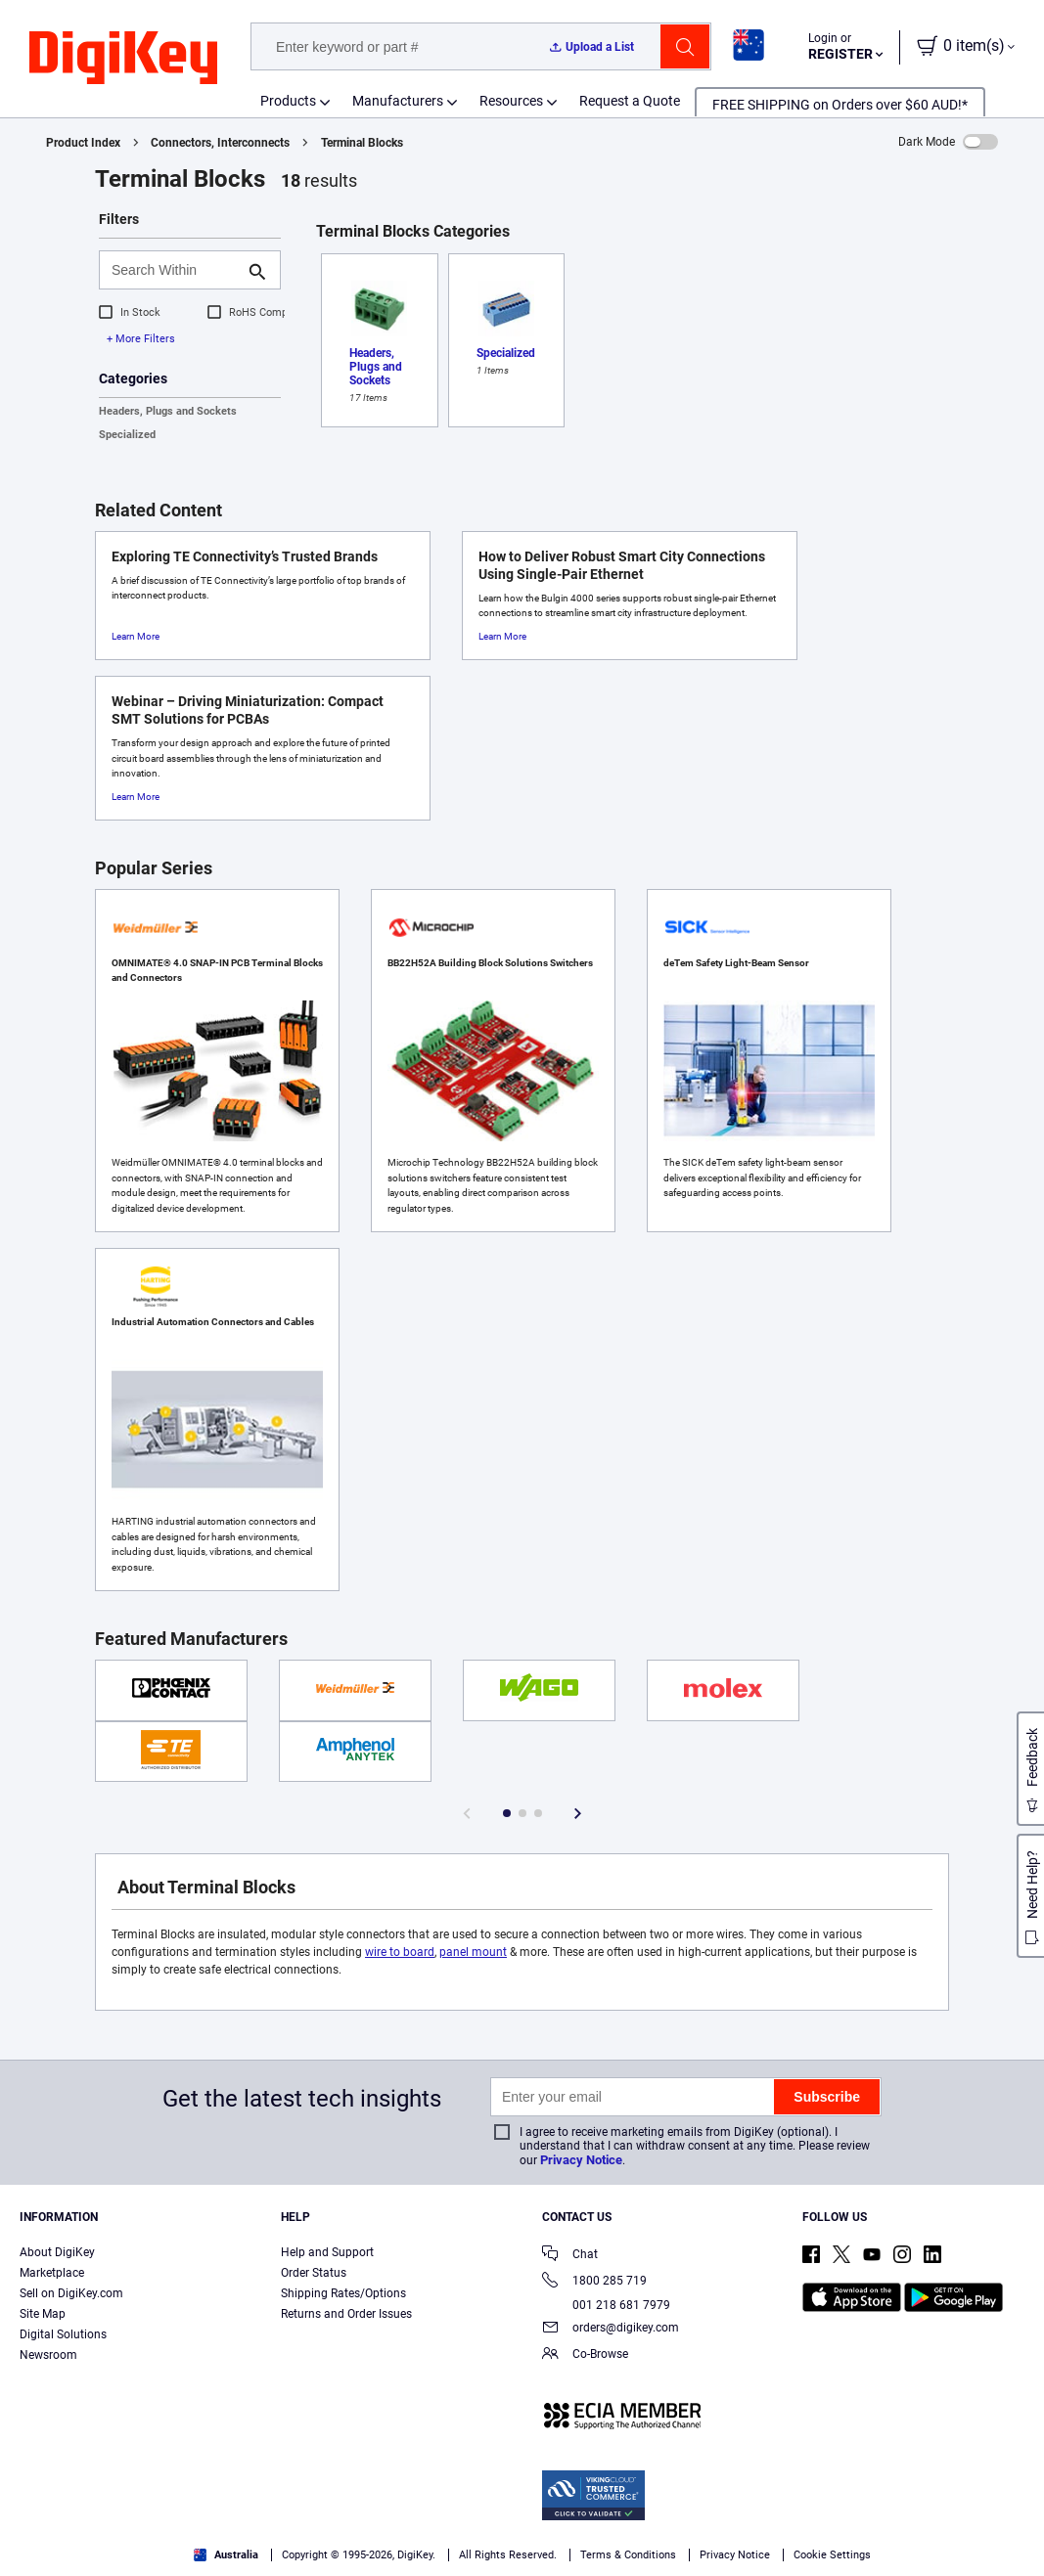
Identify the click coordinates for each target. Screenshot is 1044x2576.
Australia (226, 2555)
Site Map (43, 2314)
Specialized (127, 434)
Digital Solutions (63, 2334)
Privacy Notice (581, 2160)
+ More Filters (141, 339)
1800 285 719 (594, 2282)
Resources (511, 101)
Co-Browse (585, 2355)
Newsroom (48, 2355)
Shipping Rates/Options (343, 2293)
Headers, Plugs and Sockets (168, 411)
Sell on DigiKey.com (71, 2293)
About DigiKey (57, 2252)
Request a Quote (629, 101)
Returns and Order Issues (346, 2314)
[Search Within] (174, 270)
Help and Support (327, 2252)
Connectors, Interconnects (220, 143)
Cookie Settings (832, 2555)
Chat (570, 2255)
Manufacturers (397, 101)
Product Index (83, 143)
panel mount (473, 1952)
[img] (123, 58)
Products (288, 101)
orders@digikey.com (610, 2329)
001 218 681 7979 (606, 2305)
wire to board (399, 1952)
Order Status (313, 2273)
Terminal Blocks (362, 143)
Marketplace (52, 2273)
